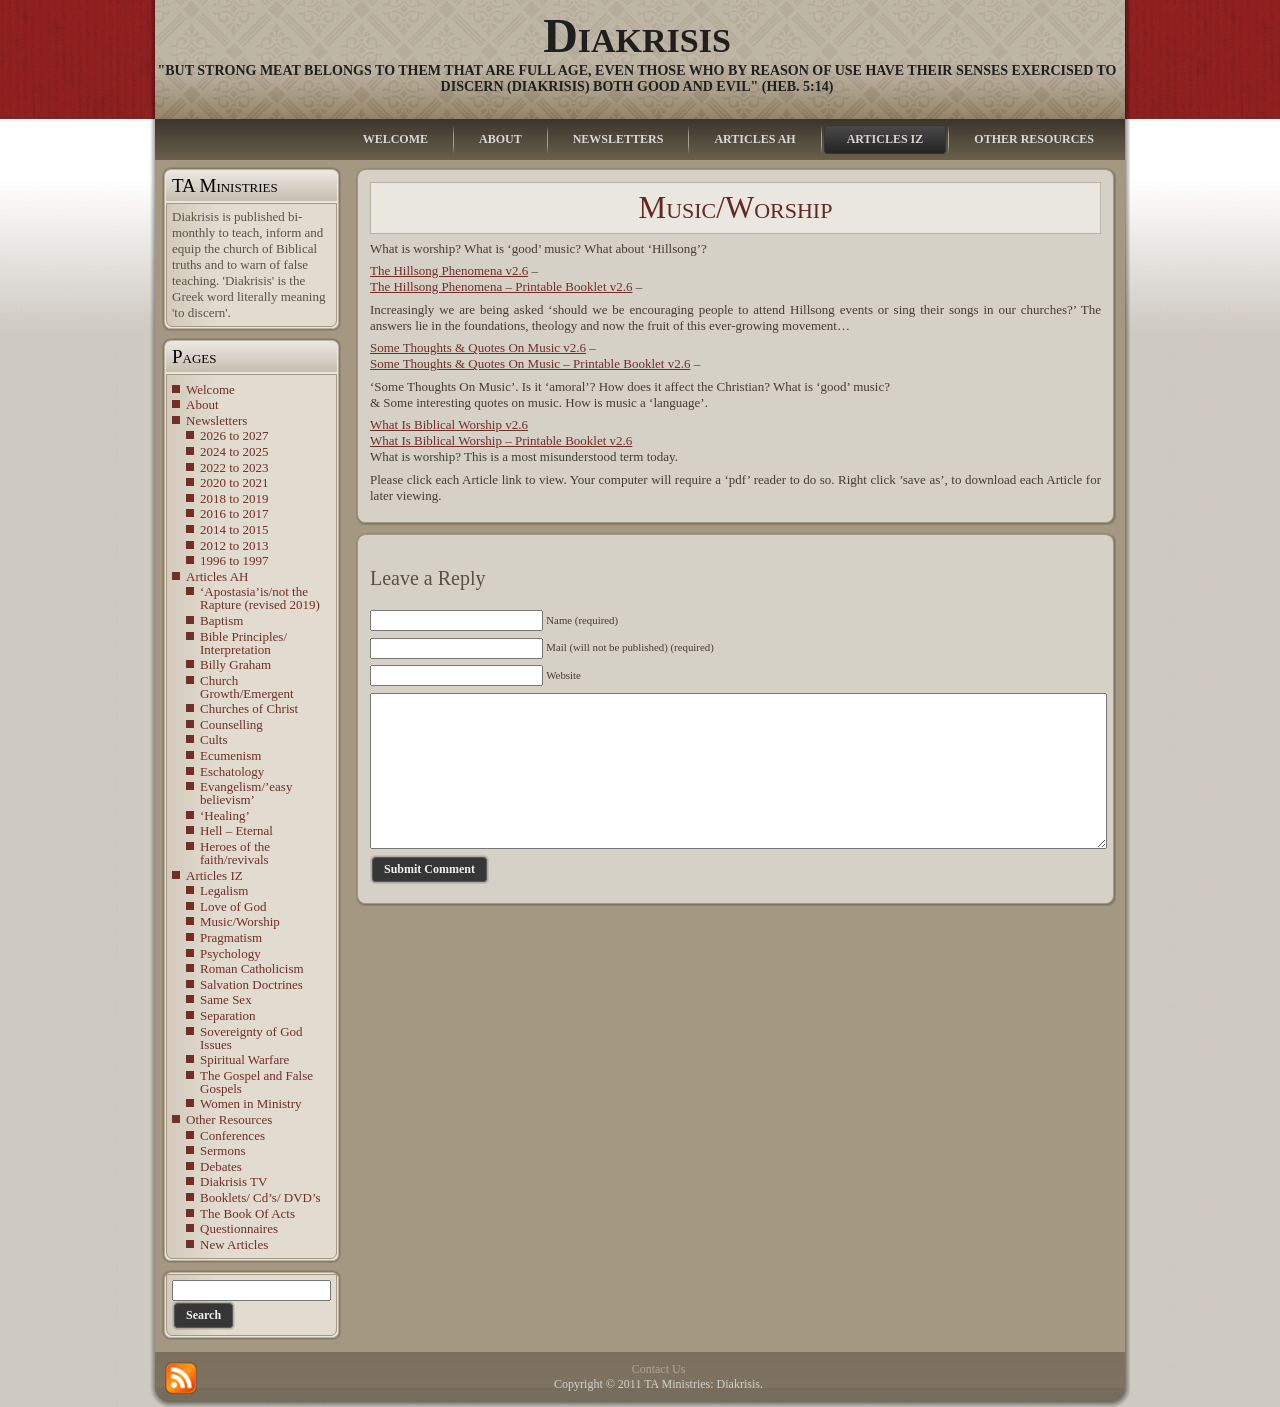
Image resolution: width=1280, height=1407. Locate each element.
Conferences (232, 1135)
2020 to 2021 (234, 482)
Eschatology (232, 771)
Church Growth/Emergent (247, 687)
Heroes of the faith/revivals (235, 853)
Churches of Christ (249, 708)
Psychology (230, 953)
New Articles (234, 1244)
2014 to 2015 (234, 529)
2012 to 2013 (234, 545)
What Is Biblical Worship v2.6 (449, 424)
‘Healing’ (225, 815)
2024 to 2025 (234, 451)
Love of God (233, 906)
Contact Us (659, 1369)
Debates (221, 1166)
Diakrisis (637, 35)
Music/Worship (240, 921)
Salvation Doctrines (251, 984)
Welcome (210, 389)
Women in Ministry (251, 1103)
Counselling (231, 724)
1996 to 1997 (234, 560)
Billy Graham (235, 664)
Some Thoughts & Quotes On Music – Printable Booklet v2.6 (530, 363)
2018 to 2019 (234, 498)
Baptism (221, 620)
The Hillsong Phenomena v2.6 (449, 270)
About (202, 404)
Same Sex (226, 999)
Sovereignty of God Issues (251, 1038)
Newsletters (216, 420)
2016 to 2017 (234, 513)
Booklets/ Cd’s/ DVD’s (260, 1197)
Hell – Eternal (236, 830)
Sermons (223, 1150)
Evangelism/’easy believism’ (246, 793)
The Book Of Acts (247, 1213)
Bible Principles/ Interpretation (243, 643)
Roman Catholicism (252, 968)
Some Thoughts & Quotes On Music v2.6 (478, 347)
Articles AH (217, 576)
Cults (213, 739)
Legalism (224, 890)
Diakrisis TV (233, 1181)
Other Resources (229, 1119)
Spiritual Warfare (244, 1059)
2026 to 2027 (234, 435)
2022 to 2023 (234, 467)
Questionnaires (239, 1228)
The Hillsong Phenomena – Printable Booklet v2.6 (501, 286)
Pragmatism (231, 937)
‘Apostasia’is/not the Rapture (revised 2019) (260, 598)
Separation (228, 1015)
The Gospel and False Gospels (256, 1082)
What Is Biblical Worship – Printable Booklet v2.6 (501, 440)
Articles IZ (214, 875)
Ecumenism (230, 755)
